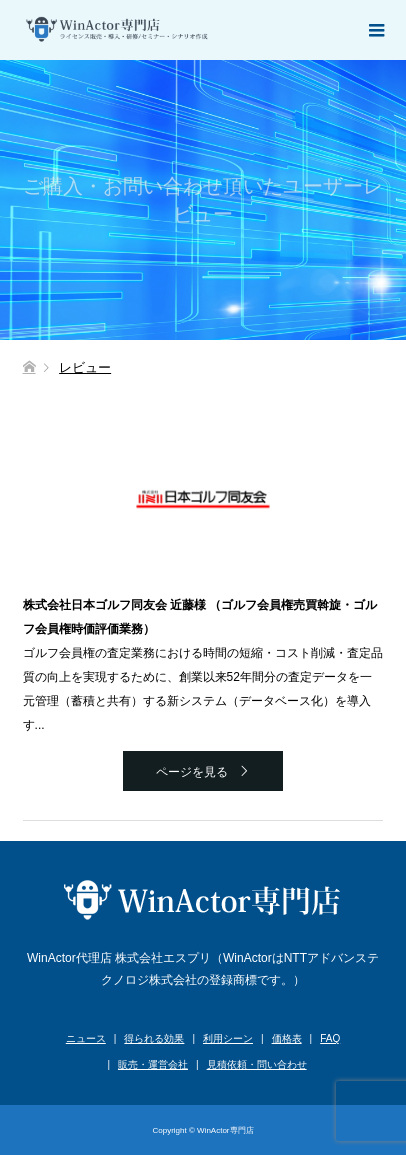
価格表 (287, 1038)
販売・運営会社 (153, 1064)
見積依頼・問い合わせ (257, 1064)
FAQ (330, 1038)
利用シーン (228, 1038)
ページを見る (192, 772)
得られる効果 (154, 1038)
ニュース (86, 1038)
